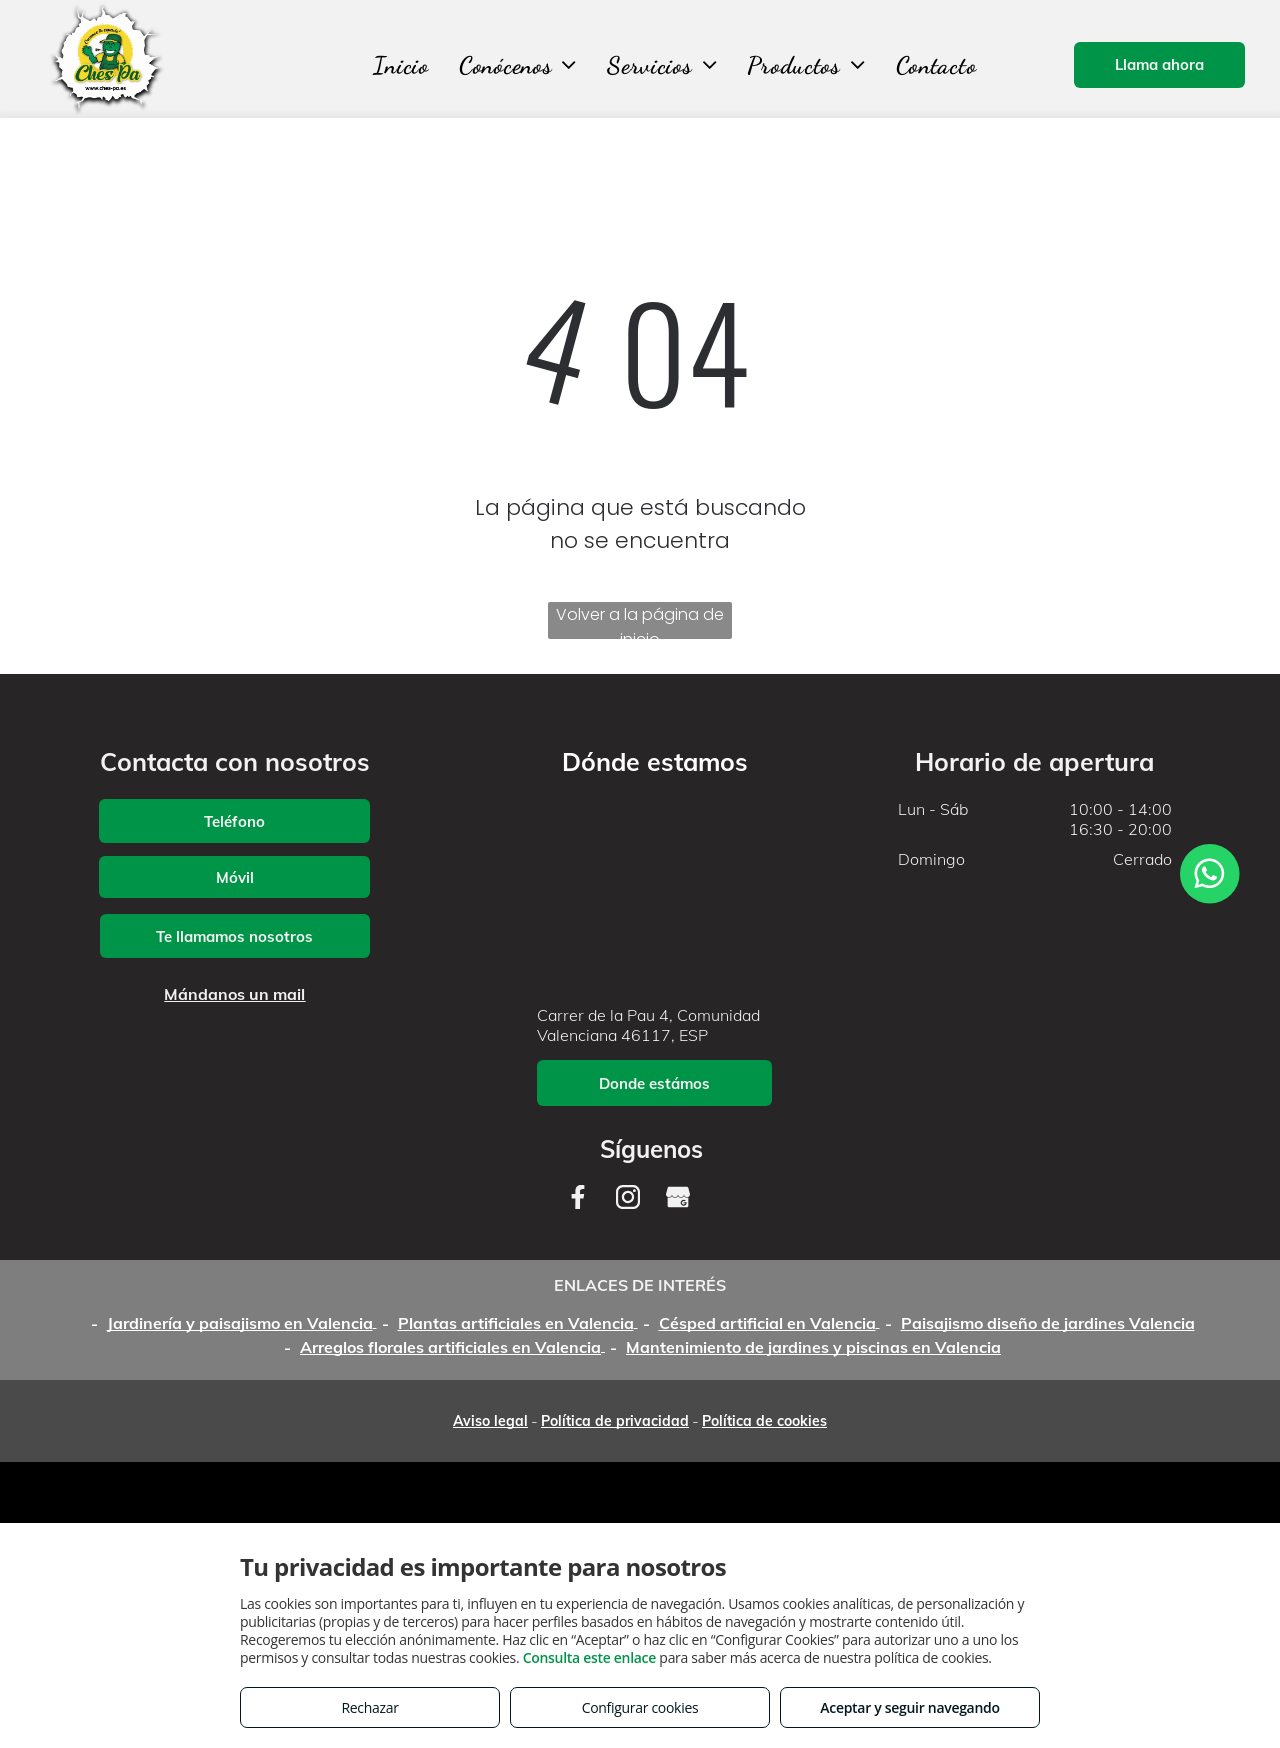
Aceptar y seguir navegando (909, 1707)
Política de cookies (764, 1421)
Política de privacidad (615, 1421)
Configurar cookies (640, 1707)
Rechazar (369, 1707)
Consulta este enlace (589, 1657)
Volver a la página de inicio (640, 621)
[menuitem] (401, 65)
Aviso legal (490, 1421)
